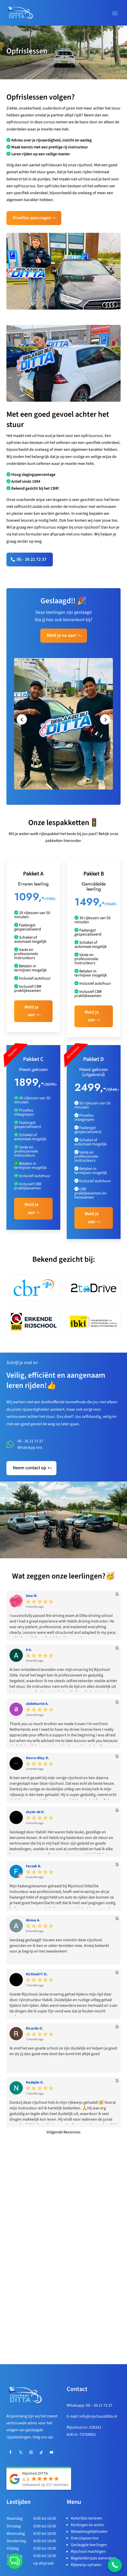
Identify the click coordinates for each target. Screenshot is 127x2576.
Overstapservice (85, 2538)
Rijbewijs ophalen (86, 2565)
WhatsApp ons (29, 1447)
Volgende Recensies (63, 2132)
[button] (22, 719)
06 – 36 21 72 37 (99, 2405)
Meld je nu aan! (62, 635)
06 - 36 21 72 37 (31, 559)
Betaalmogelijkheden (89, 2531)
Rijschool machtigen (88, 2551)
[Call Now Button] (115, 2565)
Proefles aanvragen (32, 218)
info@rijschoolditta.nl (98, 2416)
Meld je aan (31, 1011)
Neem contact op (29, 1468)
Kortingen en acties (87, 2525)
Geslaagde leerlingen (89, 2545)
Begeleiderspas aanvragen (93, 2558)
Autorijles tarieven (86, 2518)
